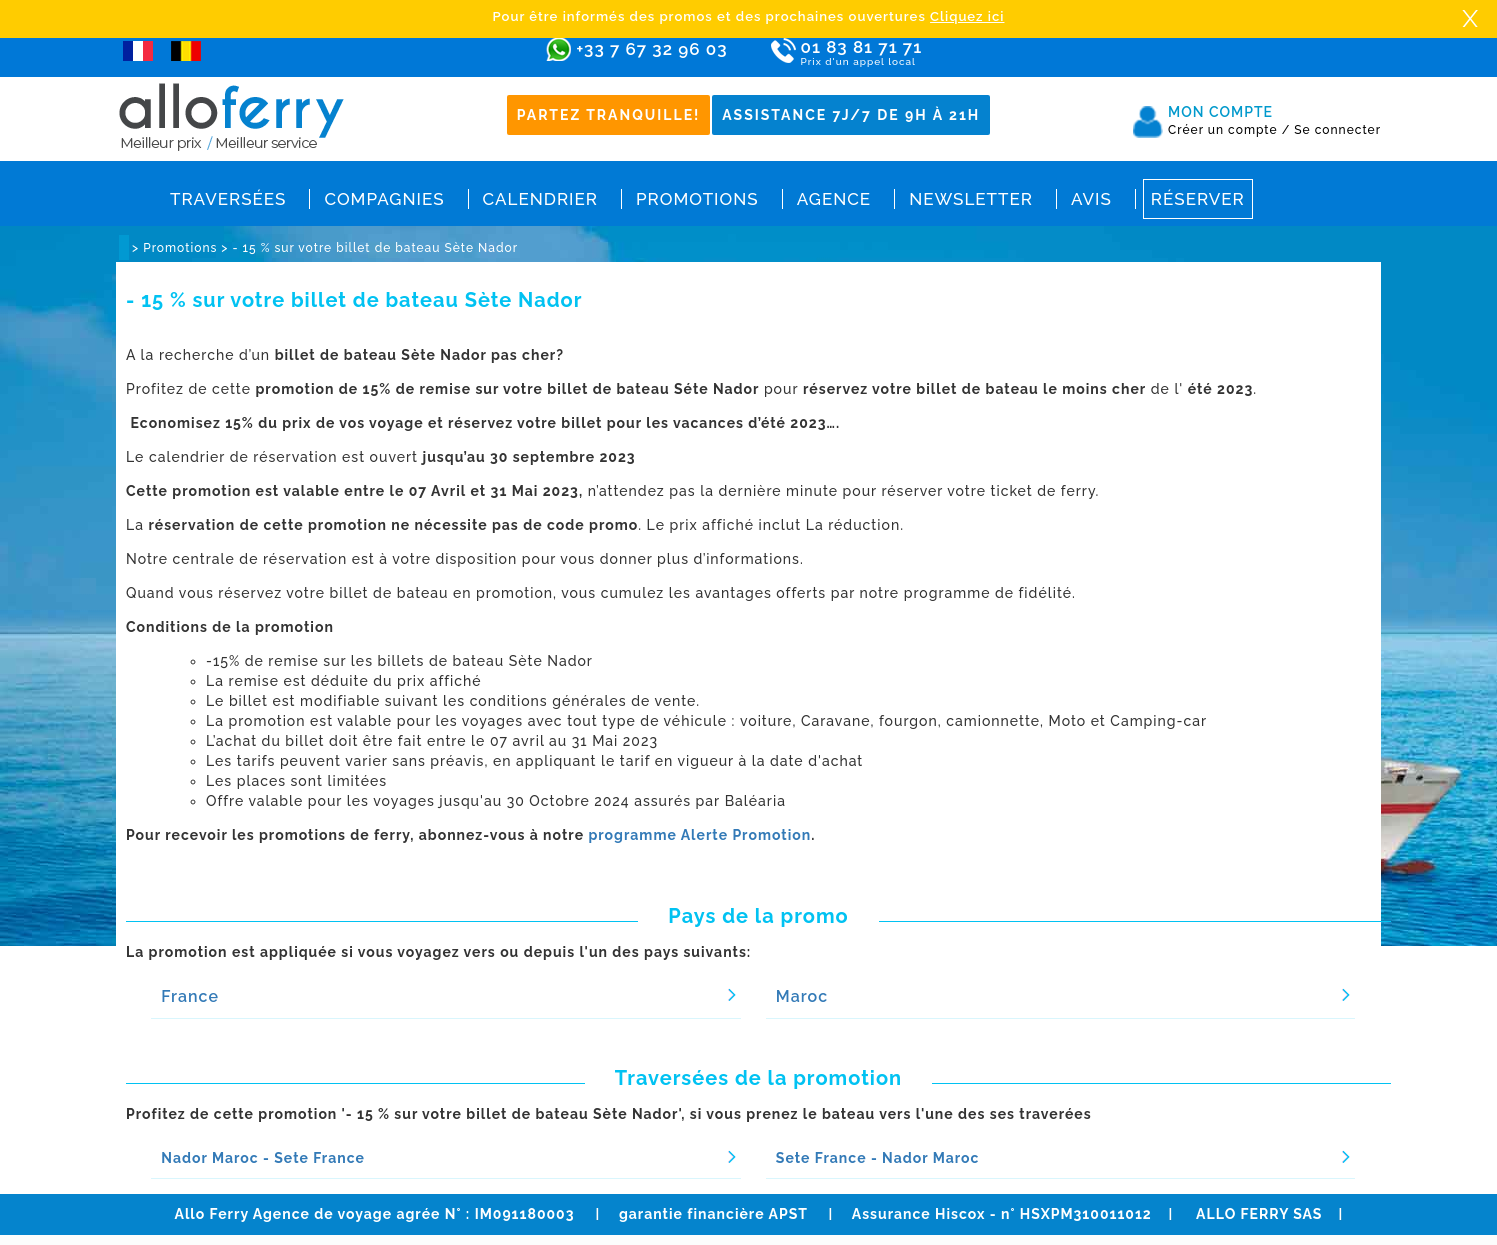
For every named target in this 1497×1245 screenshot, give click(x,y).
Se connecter (1337, 130)
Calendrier (540, 199)
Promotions (697, 199)
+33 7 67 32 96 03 (651, 49)
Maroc (802, 996)
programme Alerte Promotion (699, 835)
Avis (1091, 199)
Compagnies (384, 199)
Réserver (1198, 199)
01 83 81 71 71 (919, 53)
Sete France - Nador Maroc (878, 1158)
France (190, 996)
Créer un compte (1229, 130)
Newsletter (971, 199)
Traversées (228, 199)
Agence (834, 199)
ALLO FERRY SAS (1259, 1214)
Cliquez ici (967, 16)
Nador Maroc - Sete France (263, 1158)
